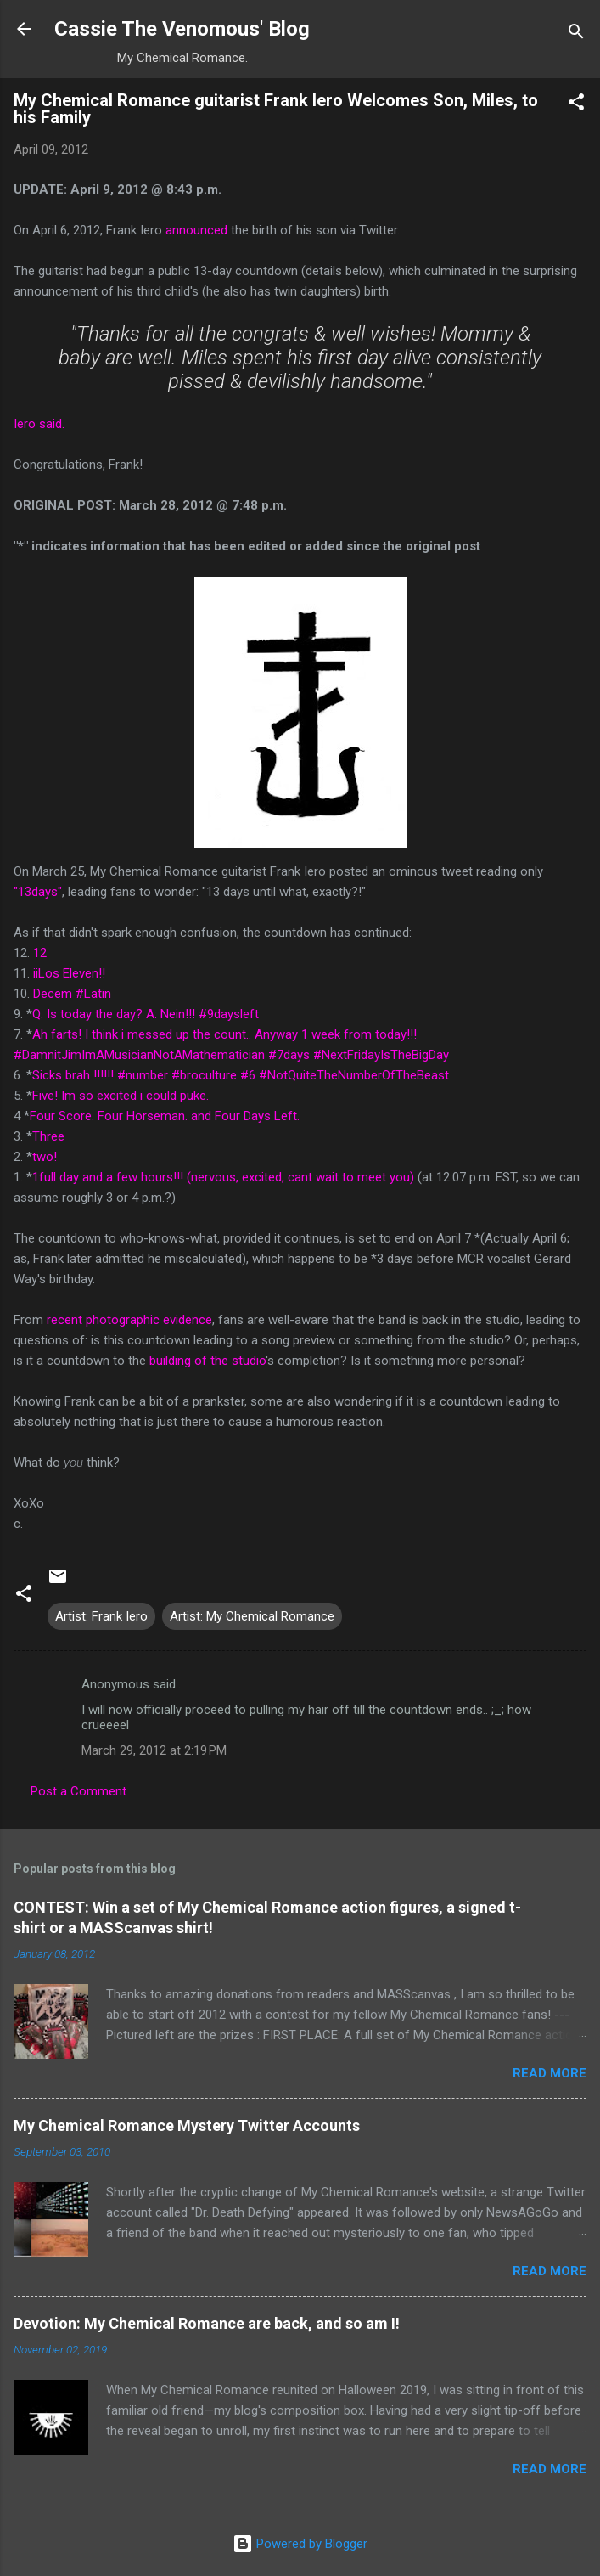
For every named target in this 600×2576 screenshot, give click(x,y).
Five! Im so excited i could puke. (120, 1095)
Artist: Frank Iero (101, 1616)
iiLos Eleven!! (69, 973)
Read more (549, 2073)
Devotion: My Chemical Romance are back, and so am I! (207, 2323)
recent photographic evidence (129, 1319)
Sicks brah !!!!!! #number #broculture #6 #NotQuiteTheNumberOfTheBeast (240, 1075)
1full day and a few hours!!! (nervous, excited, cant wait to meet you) (223, 1177)
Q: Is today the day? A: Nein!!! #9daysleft (145, 1014)
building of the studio (207, 1360)
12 (40, 953)
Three (48, 1136)
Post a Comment (78, 1791)
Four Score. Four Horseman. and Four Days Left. (165, 1116)
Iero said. (39, 423)
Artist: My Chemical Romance (252, 1616)
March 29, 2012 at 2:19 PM (154, 1750)
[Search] (576, 34)
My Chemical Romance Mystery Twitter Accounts (187, 2125)
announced (196, 230)
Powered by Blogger (300, 2543)
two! (44, 1156)
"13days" (38, 891)
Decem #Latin (72, 993)
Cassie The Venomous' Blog (182, 29)
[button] (576, 105)
